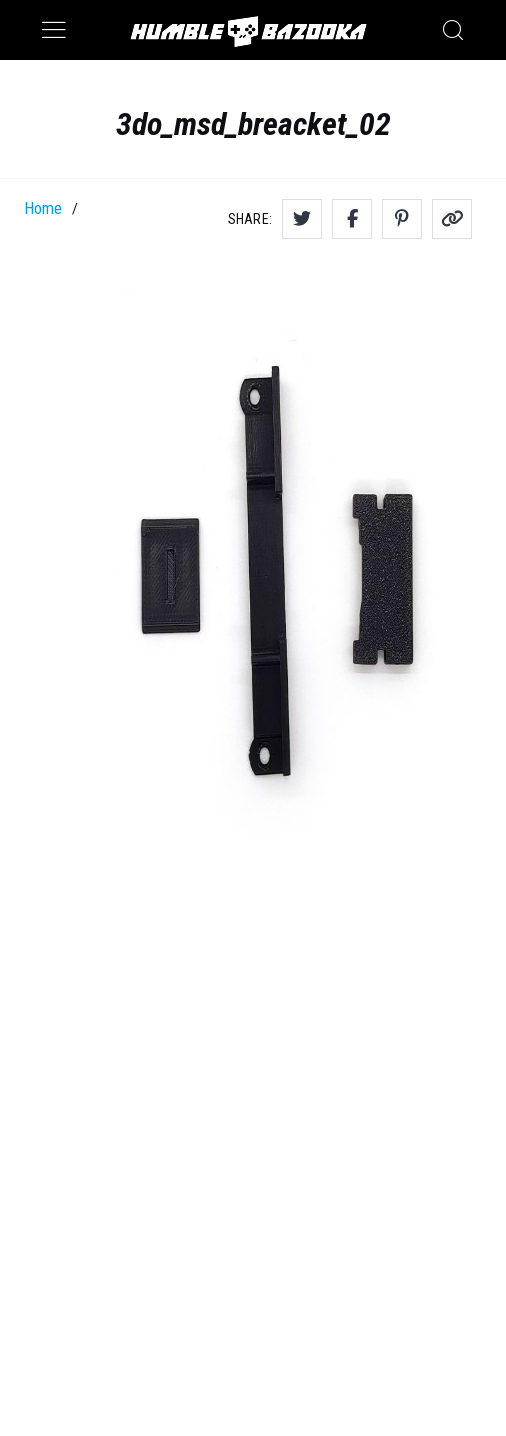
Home (43, 208)
